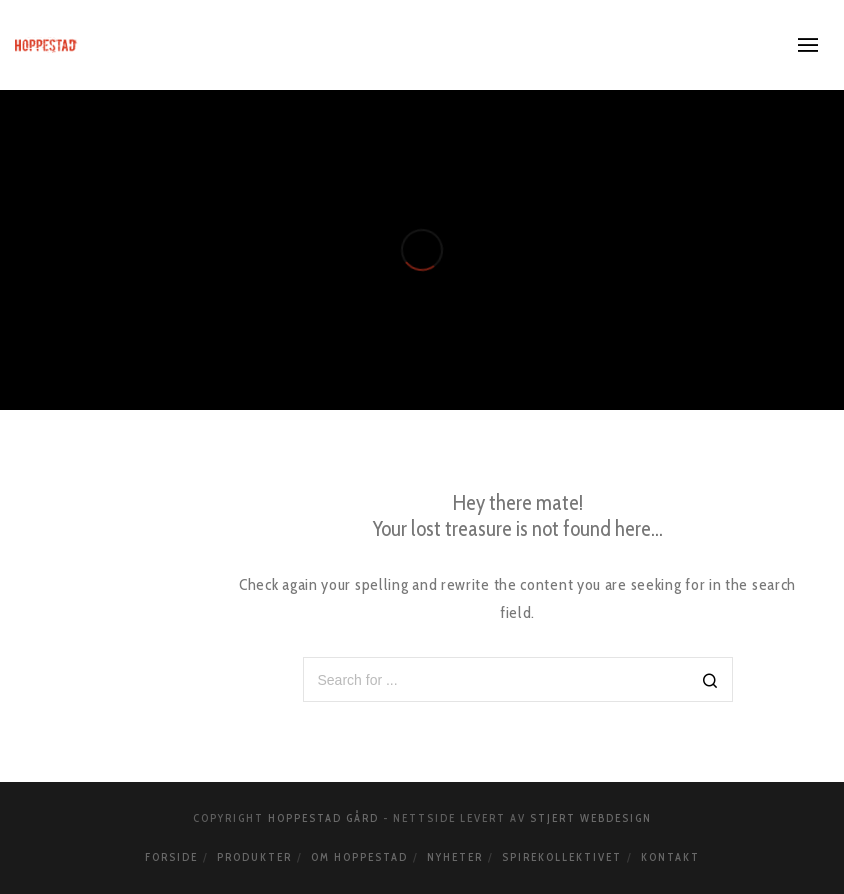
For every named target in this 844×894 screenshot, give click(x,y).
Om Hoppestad (359, 857)
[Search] (710, 681)
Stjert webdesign (591, 818)
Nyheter (455, 857)
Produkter (254, 857)
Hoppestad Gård (323, 818)
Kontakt (670, 857)
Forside (171, 857)
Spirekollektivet (562, 857)
